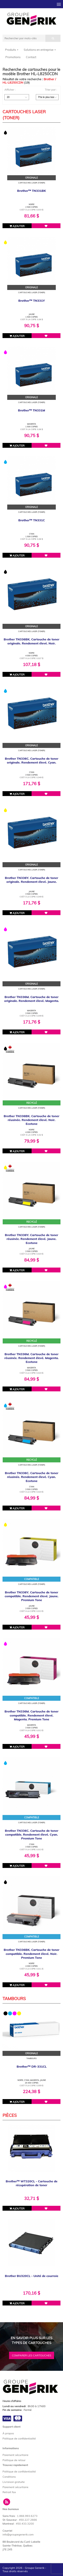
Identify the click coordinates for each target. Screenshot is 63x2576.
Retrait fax (9, 2492)
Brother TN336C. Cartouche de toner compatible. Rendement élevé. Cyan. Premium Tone (31, 1834)
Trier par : (51, 89)
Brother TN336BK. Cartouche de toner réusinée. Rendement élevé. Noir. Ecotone (31, 1120)
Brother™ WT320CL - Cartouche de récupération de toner (31, 2183)
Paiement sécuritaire (15, 2455)
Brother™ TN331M (31, 410)
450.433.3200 (25, 2523)
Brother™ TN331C (31, 520)
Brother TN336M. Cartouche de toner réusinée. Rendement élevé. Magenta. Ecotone (31, 1358)
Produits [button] (11, 49)
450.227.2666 (28, 2519)
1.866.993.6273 (27, 2516)
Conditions (9, 2476)
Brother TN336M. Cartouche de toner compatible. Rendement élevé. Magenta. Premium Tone (31, 1715)
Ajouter (17, 226)
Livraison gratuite (14, 2482)
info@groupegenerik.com (18, 2534)
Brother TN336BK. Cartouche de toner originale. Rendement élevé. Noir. (31, 641)
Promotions (12, 57)
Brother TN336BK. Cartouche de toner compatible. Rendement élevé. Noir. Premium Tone (31, 1954)
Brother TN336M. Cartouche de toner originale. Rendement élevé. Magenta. (31, 999)
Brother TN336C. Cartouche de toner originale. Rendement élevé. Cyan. (31, 760)
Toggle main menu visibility (59, 3)
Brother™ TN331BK (31, 191)
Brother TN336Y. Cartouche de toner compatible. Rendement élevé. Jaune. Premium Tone (31, 1596)
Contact (31, 57)
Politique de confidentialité (19, 2438)
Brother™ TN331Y (31, 301)
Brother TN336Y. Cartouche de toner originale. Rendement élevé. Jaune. (31, 880)
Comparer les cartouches (31, 2355)
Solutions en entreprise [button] (40, 49)
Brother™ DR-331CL (32, 2066)
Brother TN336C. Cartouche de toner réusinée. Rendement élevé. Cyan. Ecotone (31, 1477)
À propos (8, 2433)
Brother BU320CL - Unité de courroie (31, 2276)
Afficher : (9, 89)
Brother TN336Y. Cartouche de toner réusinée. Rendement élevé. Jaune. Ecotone (31, 1239)
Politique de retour (14, 2460)
